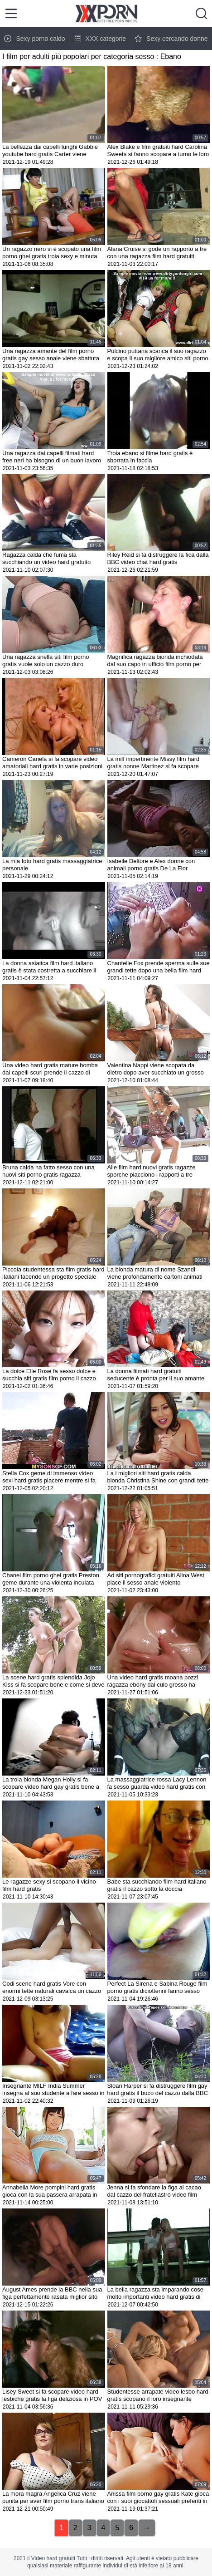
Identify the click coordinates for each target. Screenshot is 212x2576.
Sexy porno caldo (34, 38)
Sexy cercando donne (171, 38)
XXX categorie (100, 38)
